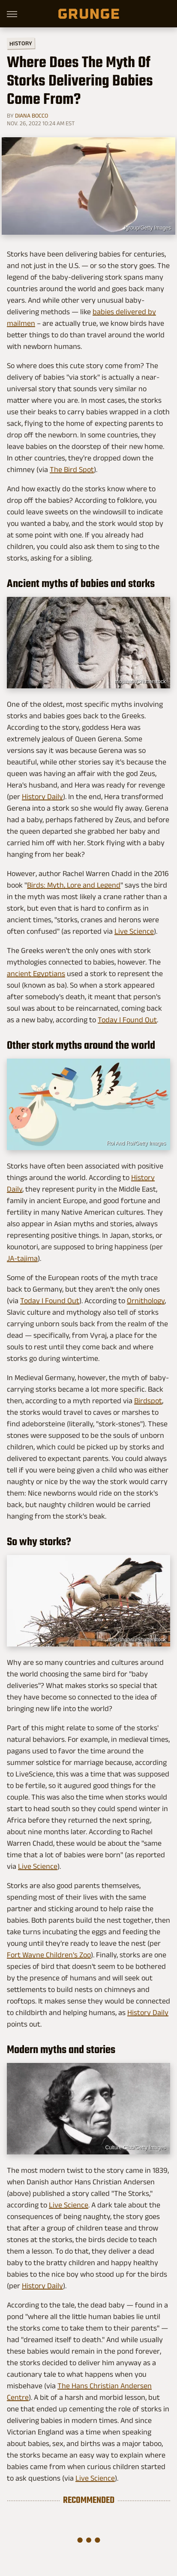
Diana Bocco (31, 115)
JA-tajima (22, 1258)
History (20, 43)
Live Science (134, 931)
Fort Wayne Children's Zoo (49, 1954)
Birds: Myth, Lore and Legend (73, 885)
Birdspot (148, 1400)
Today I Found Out (127, 1019)
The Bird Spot (72, 469)
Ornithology (146, 1300)
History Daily (42, 796)
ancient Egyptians (36, 973)
